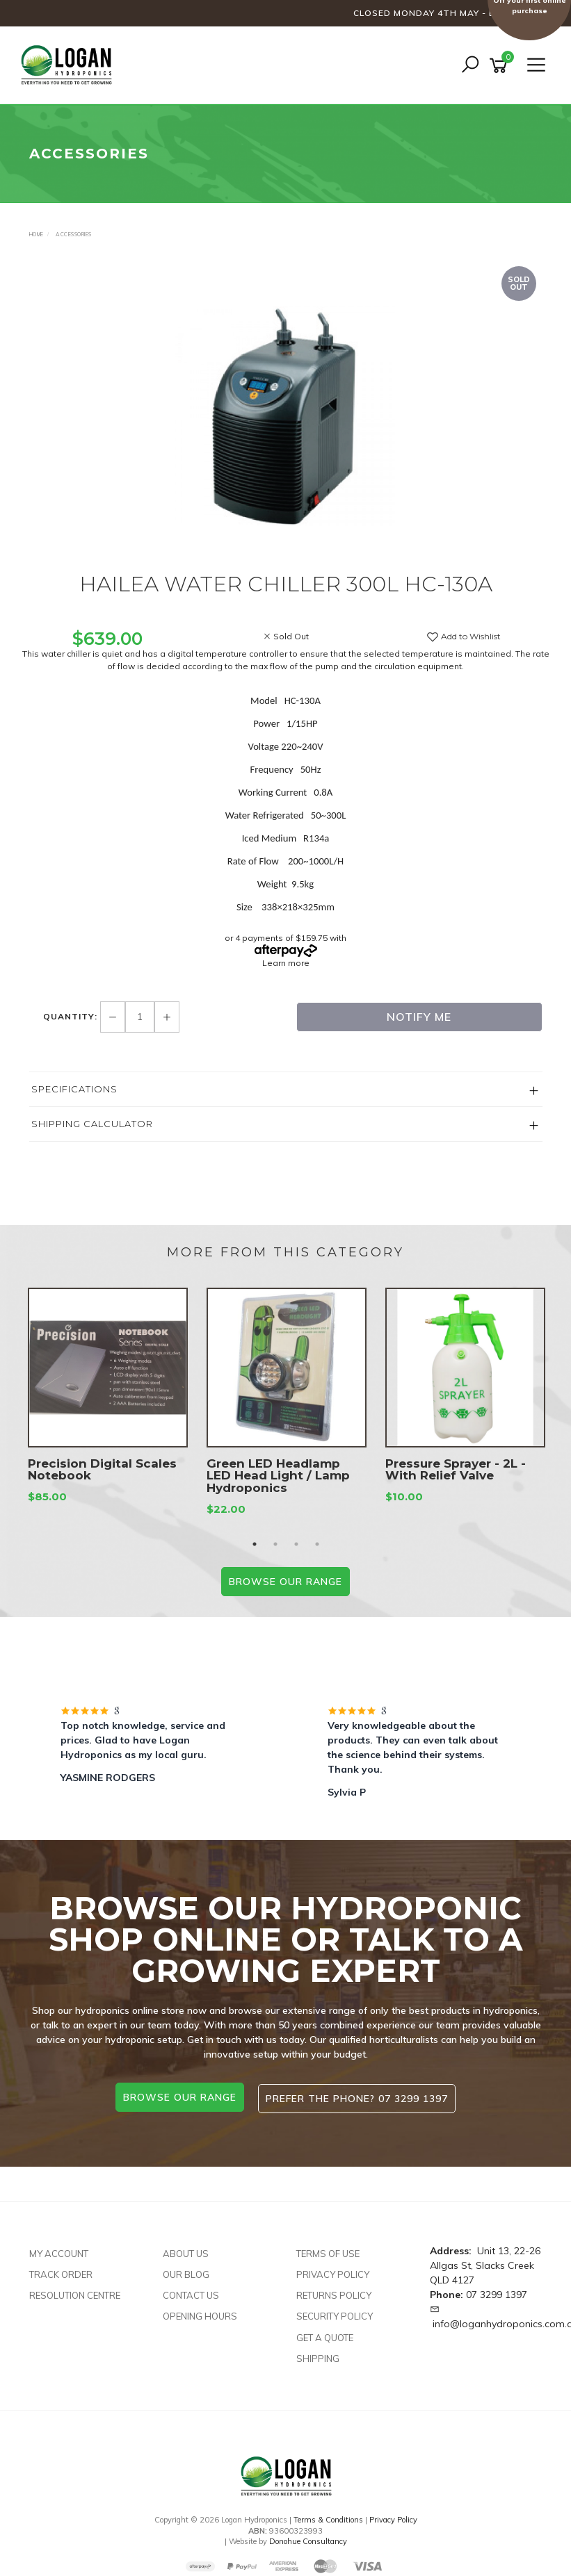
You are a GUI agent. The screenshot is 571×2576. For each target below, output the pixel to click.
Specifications (74, 1088)
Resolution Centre (74, 2292)
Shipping (317, 2355)
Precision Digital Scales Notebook (102, 1470)
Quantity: (71, 1016)
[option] (285, 416)
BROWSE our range (285, 1581)
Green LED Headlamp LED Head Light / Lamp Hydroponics (278, 1476)
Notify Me (419, 1017)
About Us (186, 2250)
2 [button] (275, 1544)
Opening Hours (200, 2313)
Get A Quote (324, 2334)
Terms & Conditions (328, 2517)
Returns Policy (333, 2292)
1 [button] (255, 1544)
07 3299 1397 (496, 2292)
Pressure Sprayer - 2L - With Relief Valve (455, 1470)
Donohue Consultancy (308, 2538)
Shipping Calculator (92, 1123)
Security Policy (334, 2313)
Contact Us (191, 2292)
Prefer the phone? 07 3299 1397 (359, 2097)
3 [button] (296, 1544)
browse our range (178, 2097)
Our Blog (186, 2271)
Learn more (285, 963)
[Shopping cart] (501, 66)
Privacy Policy (332, 2271)
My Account (58, 2250)
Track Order (61, 2271)
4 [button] (317, 1544)
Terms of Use (328, 2250)
